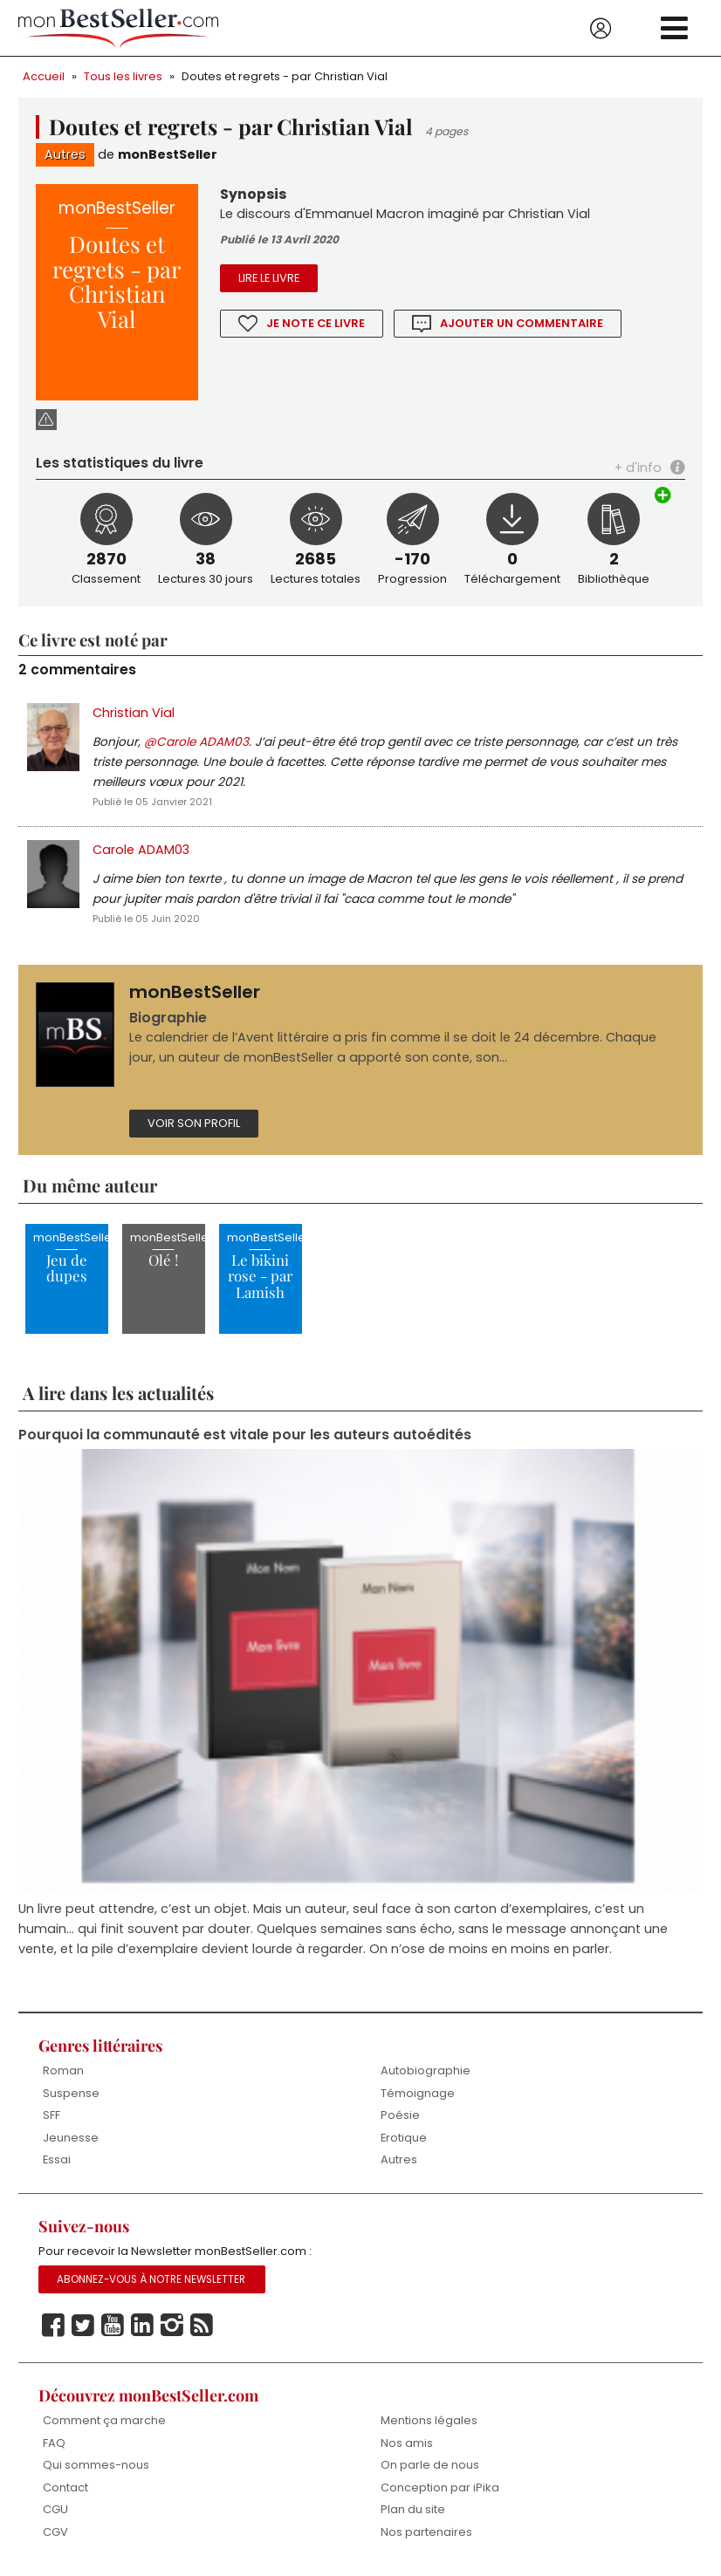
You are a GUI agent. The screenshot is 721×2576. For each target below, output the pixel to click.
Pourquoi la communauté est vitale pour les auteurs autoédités (244, 1435)
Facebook (53, 2326)
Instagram (172, 2326)
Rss (202, 2326)
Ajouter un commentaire (523, 323)
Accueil (44, 76)
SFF (51, 2115)
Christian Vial (134, 712)
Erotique (404, 2137)
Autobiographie (425, 2070)
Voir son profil (194, 1123)
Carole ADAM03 (141, 849)
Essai (57, 2159)
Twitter (83, 2326)
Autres (65, 154)
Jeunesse (71, 2137)
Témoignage (418, 2093)
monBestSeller (167, 154)
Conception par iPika (440, 2487)
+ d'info (638, 467)
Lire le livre (268, 278)
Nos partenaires (426, 2532)
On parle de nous (430, 2464)
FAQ (54, 2443)
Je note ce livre (316, 323)
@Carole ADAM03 (196, 742)
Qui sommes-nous (96, 2464)
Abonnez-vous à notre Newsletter (151, 2279)
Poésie (400, 2115)
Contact (65, 2487)
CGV (55, 2532)
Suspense (71, 2093)
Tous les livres (123, 76)
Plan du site (413, 2509)
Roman (63, 2070)
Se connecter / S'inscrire (600, 29)
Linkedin (142, 2326)
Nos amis (407, 2443)
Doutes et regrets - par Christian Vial (285, 76)
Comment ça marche (104, 2420)
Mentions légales (429, 2420)
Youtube (113, 2326)
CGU (55, 2509)
